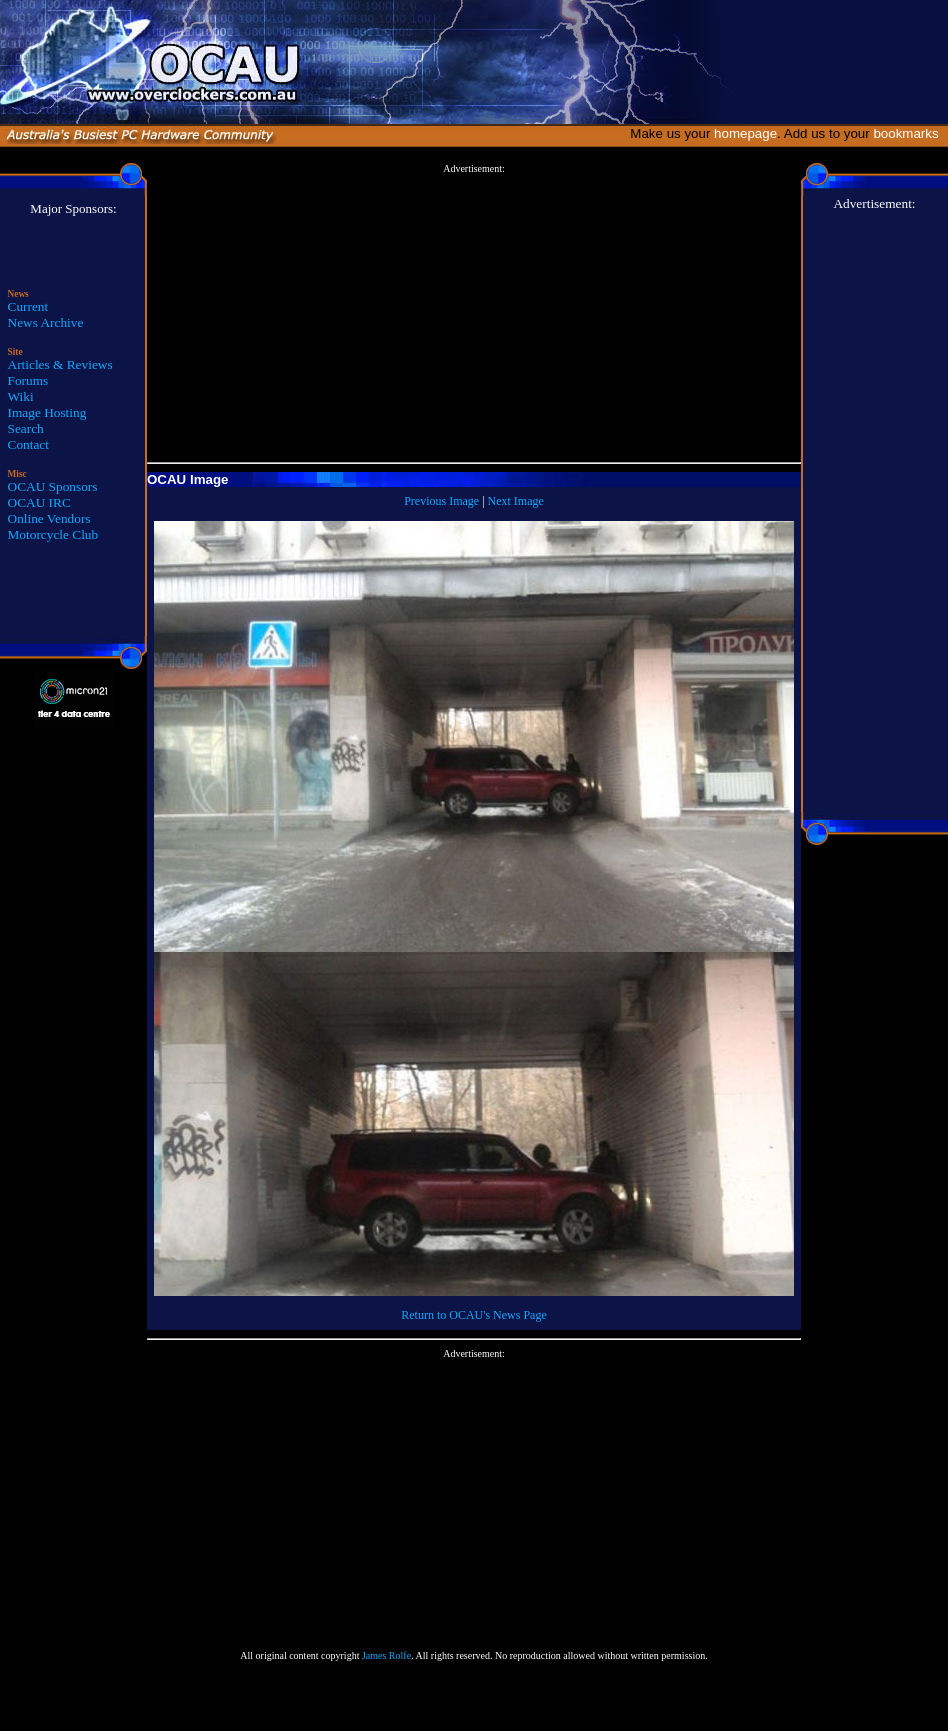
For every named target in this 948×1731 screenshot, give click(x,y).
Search (26, 428)
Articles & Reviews (60, 364)
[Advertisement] (474, 314)
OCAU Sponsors (53, 486)
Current (28, 306)
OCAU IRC (39, 502)
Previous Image (441, 501)
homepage (745, 133)
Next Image (516, 501)
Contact (28, 444)
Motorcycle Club (53, 534)
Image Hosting (47, 412)
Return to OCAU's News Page (473, 1315)
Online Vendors (49, 518)
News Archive (46, 322)
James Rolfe (386, 1655)
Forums (28, 380)
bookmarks (909, 133)
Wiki (21, 396)
